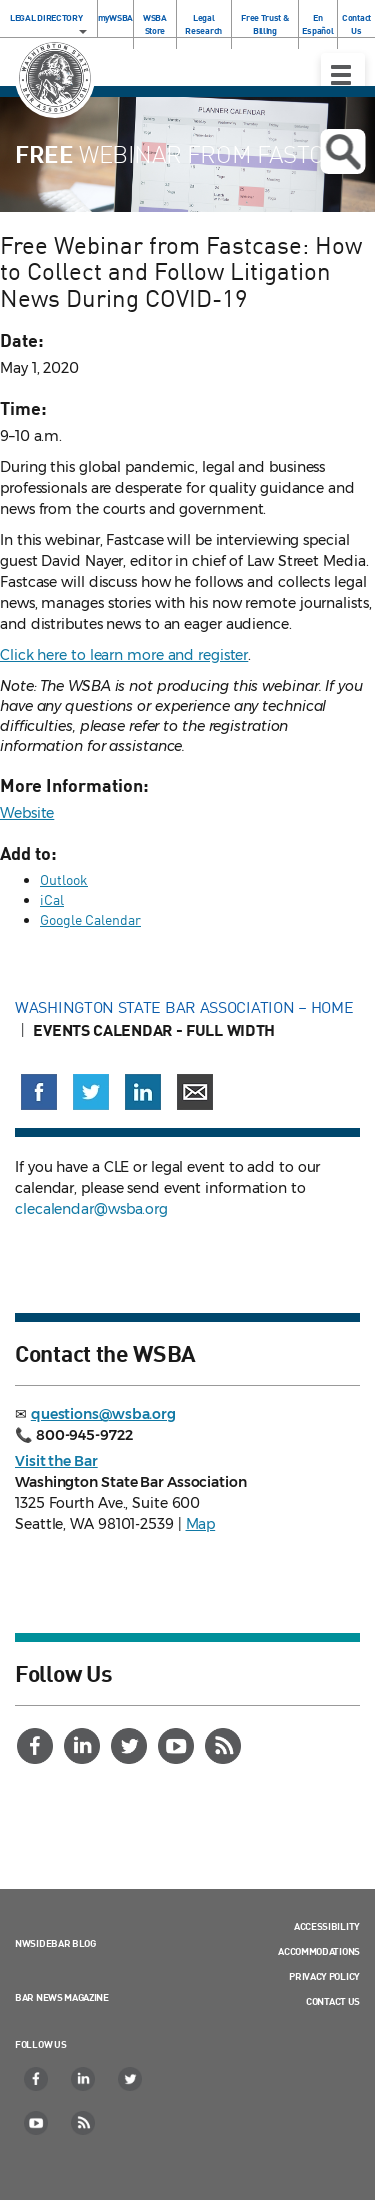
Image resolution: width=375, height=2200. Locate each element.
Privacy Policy (324, 1976)
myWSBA (115, 17)
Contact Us (356, 24)
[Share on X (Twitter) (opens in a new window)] (91, 1092)
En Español (317, 24)
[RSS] (225, 1746)
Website (27, 813)
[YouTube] (178, 1746)
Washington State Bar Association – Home (186, 1007)
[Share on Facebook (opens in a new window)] (39, 1092)
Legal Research (203, 24)
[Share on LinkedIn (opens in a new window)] (143, 1092)
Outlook (64, 879)
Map (201, 1524)
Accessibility (327, 1926)
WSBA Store (155, 24)
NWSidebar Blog (55, 1943)
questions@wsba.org (103, 1414)
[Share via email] (195, 1092)
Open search (342, 152)
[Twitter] (131, 1746)
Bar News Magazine (62, 1997)
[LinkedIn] (84, 1746)
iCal (52, 899)
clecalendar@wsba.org (91, 1209)
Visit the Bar (56, 1461)
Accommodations (319, 1951)
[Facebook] (37, 1746)
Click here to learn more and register (124, 655)
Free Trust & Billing (264, 24)
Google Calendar (90, 919)
